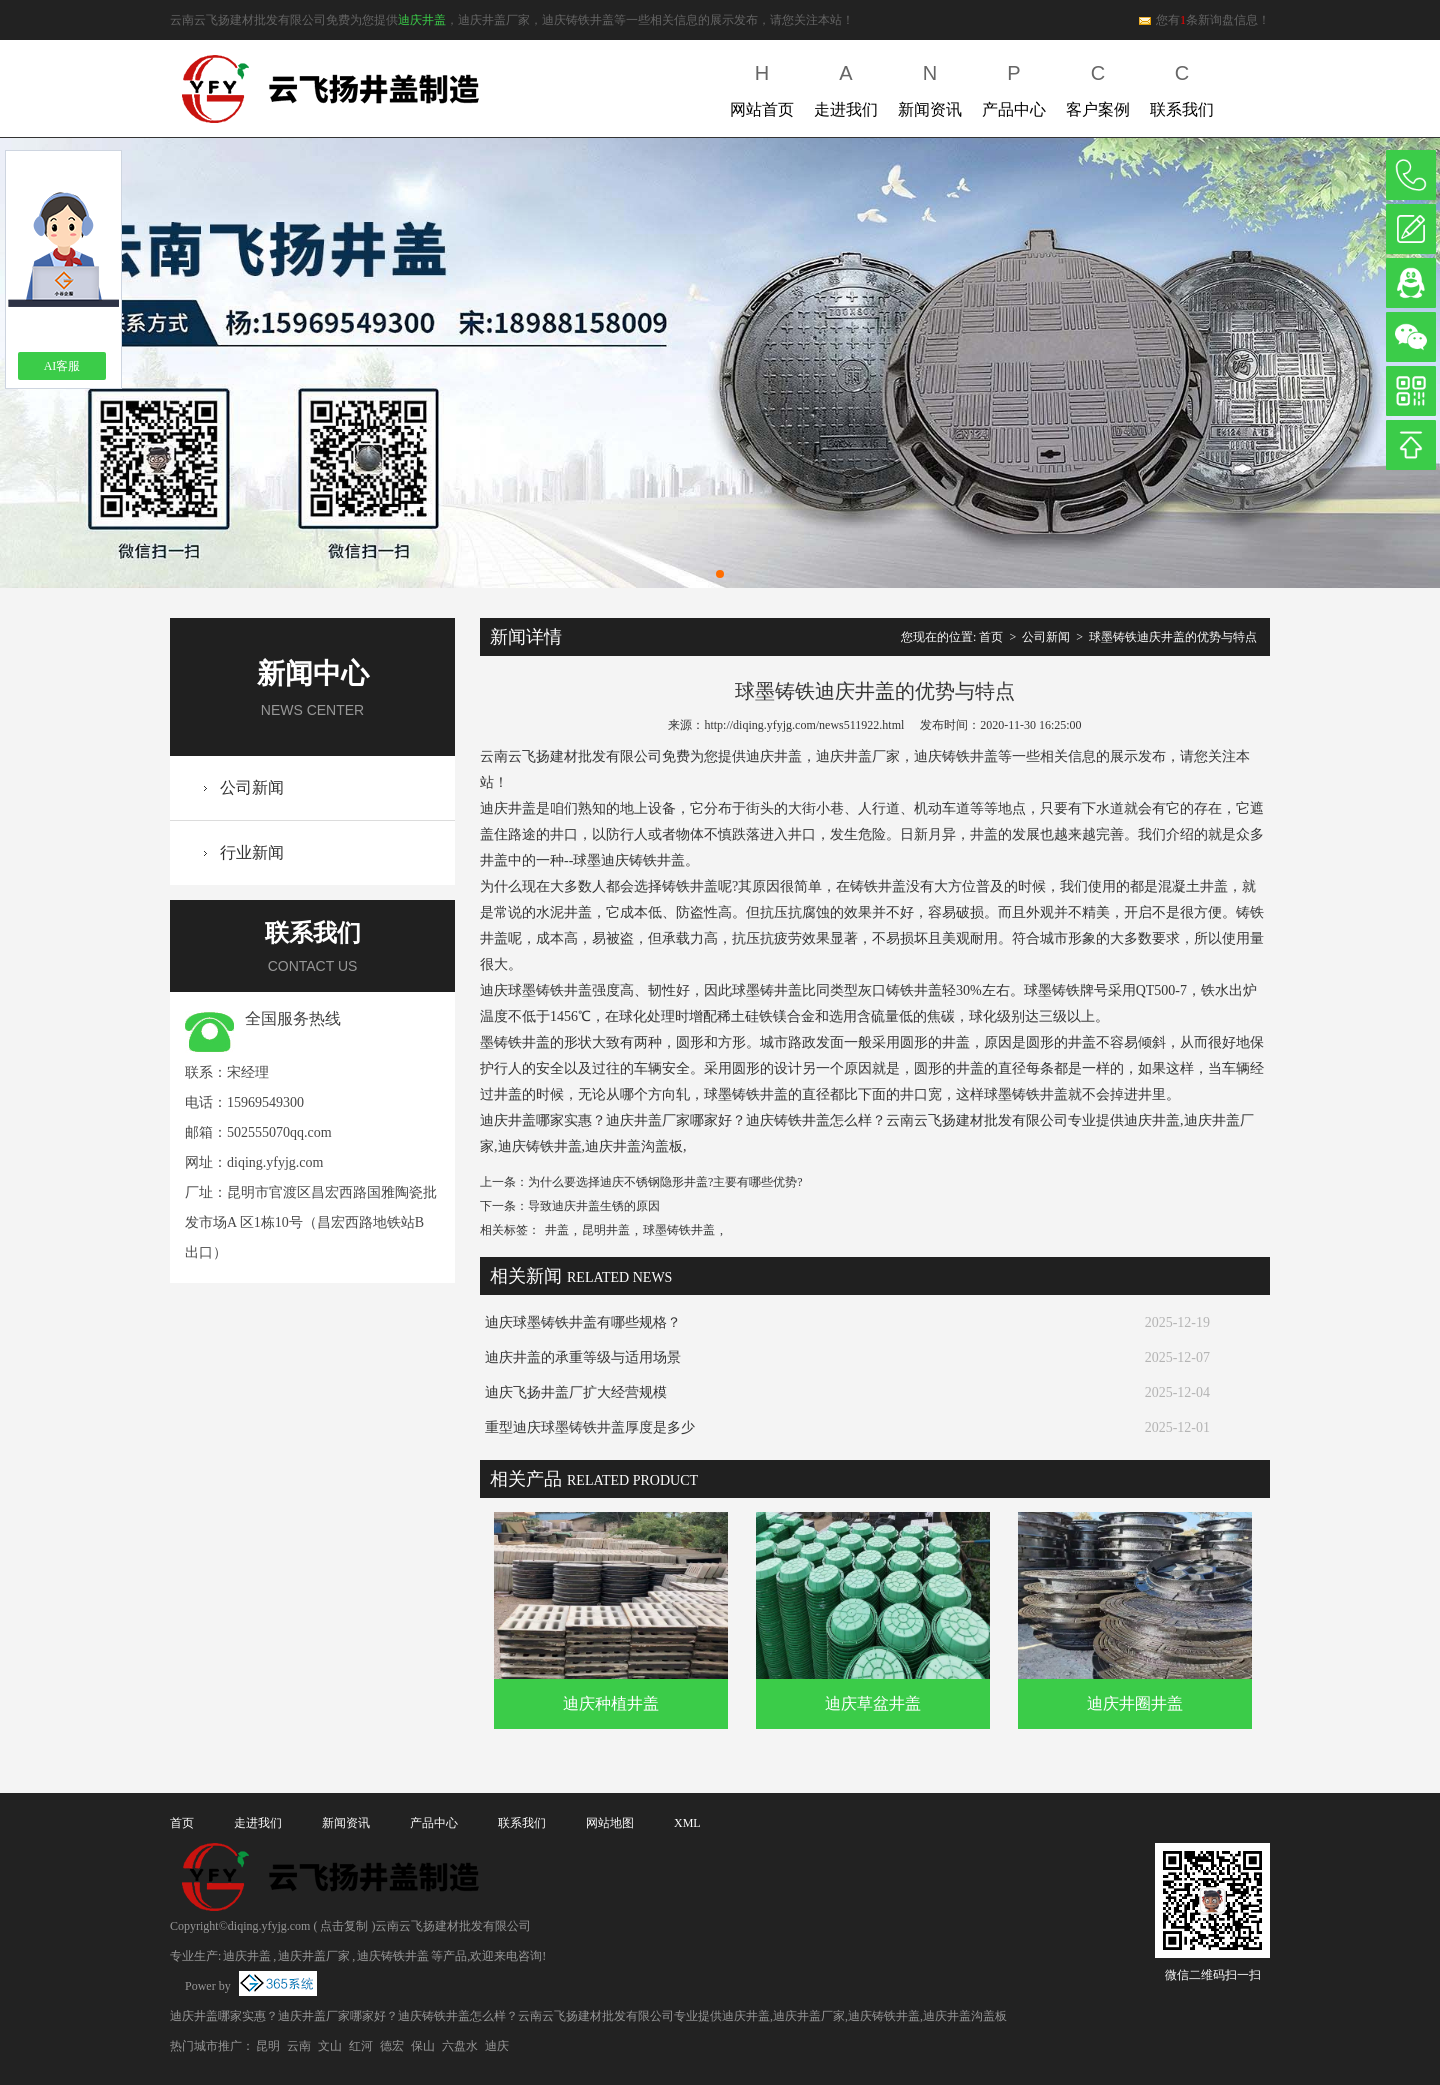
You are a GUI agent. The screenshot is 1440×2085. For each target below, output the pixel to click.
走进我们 (846, 86)
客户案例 (1098, 86)
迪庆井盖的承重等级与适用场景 (583, 1357)
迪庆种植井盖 (611, 1703)
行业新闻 (252, 852)
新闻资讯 (930, 86)
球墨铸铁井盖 (679, 1230)
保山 (423, 2046)
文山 (330, 2046)
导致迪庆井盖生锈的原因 (594, 1206)
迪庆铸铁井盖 (393, 1956)
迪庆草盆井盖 (873, 1703)
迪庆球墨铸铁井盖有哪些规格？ (583, 1322)
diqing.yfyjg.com (275, 1162)
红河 (361, 2046)
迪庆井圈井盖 (1135, 1703)
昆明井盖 (606, 1230)
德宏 (392, 2046)
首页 (991, 637)
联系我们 (1182, 86)
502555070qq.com (279, 1132)
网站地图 (610, 1823)
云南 (299, 2046)
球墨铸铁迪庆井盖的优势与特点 (1173, 637)
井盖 (557, 1230)
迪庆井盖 (422, 20)
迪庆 (497, 2046)
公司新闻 (252, 787)
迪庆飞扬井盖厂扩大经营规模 (576, 1392)
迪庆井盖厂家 (314, 1956)
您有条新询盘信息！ (1203, 20)
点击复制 (344, 1926)
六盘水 (460, 2046)
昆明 (268, 2046)
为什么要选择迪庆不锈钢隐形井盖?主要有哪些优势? (665, 1182)
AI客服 (62, 366)
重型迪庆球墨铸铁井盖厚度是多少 (590, 1427)
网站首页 (762, 86)
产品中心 (1014, 86)
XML (687, 1823)
